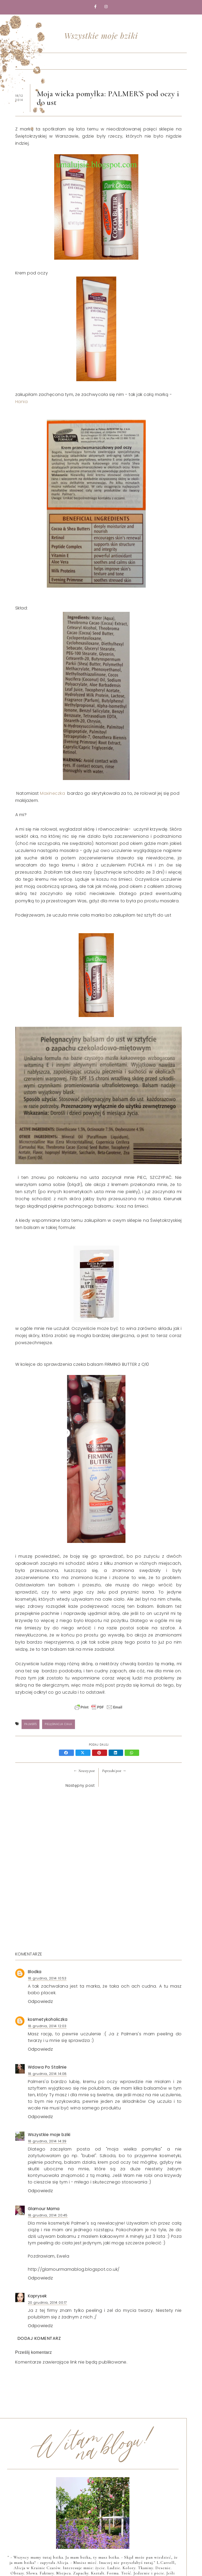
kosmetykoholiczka (48, 2019)
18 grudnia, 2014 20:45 (48, 2215)
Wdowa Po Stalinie (47, 2067)
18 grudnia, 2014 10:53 (47, 1978)
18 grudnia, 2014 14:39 (47, 2141)
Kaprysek (37, 2296)
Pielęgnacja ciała (58, 1724)
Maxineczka (53, 793)
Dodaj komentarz (39, 2338)
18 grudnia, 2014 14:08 (47, 2073)
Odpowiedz (40, 2001)
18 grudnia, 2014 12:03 (47, 2026)
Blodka (35, 1971)
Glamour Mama (44, 2208)
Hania (21, 402)
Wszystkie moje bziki (101, 35)
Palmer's (30, 1724)
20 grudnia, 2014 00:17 (47, 2302)
